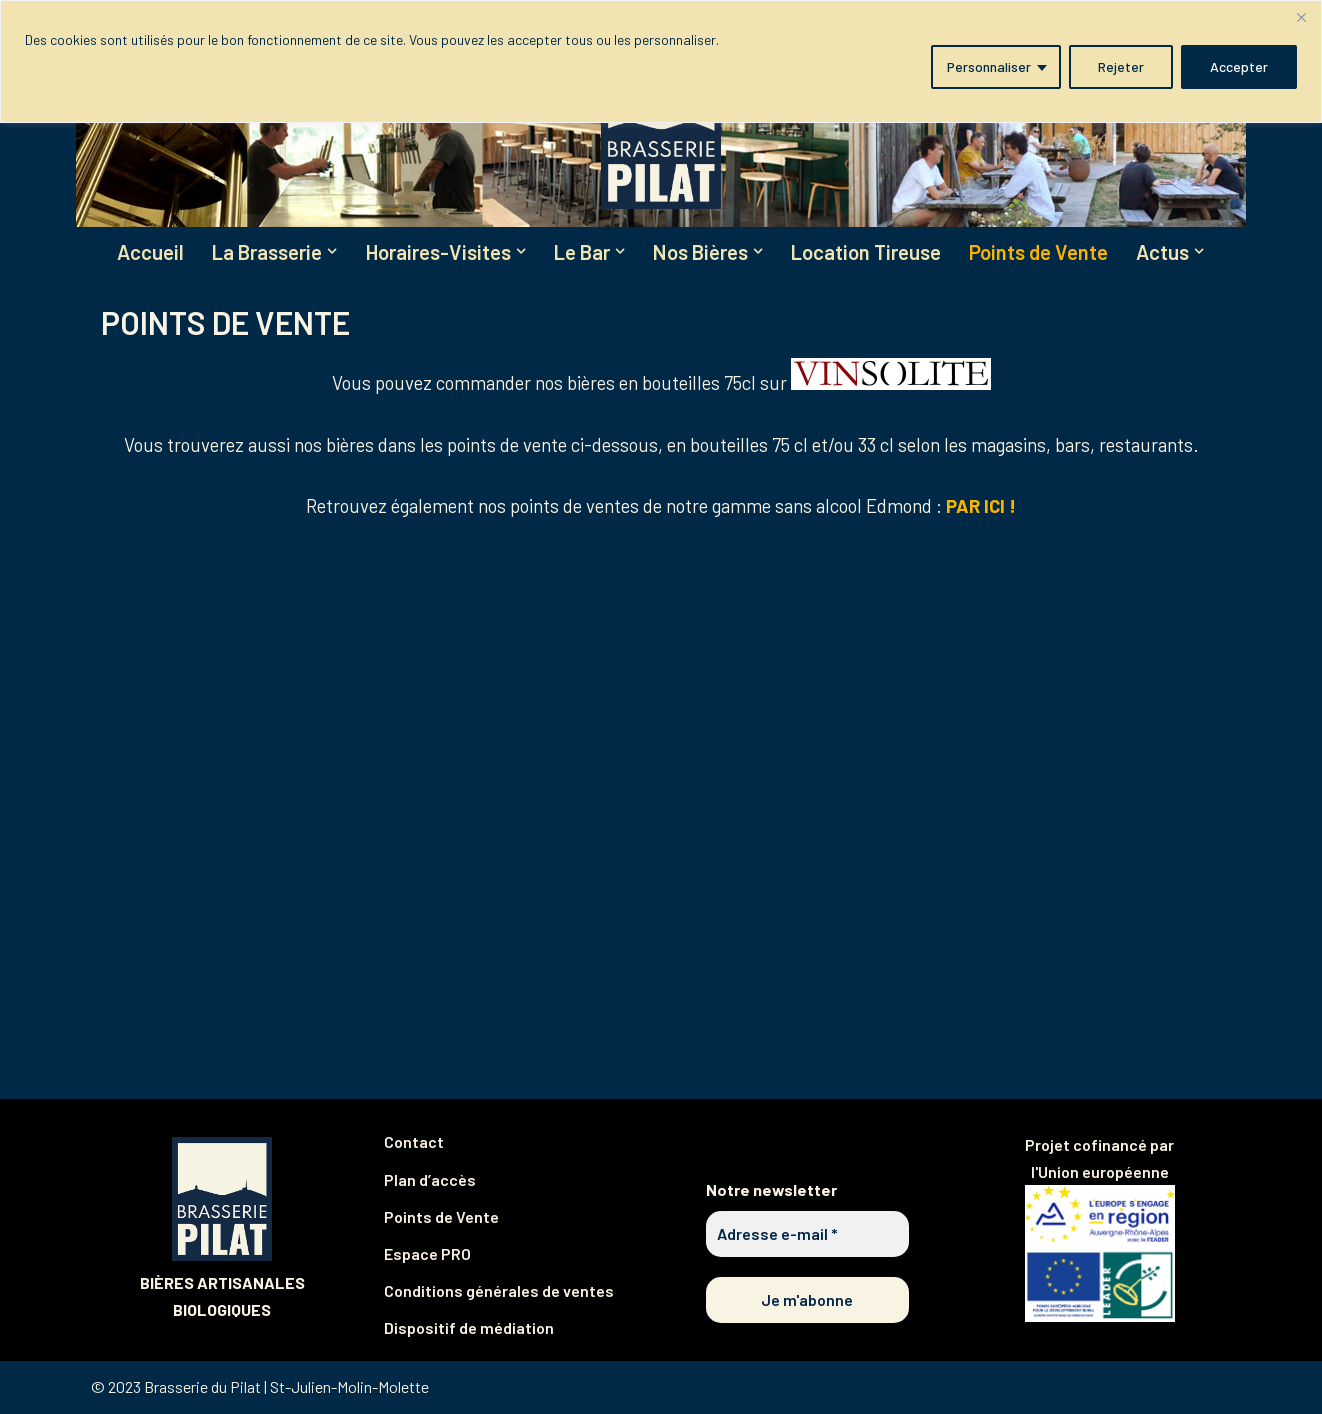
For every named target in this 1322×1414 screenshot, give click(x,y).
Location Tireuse (873, 252)
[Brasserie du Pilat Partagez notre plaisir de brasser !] (661, 134)
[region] (661, 61)
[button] (327, 252)
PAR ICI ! (981, 507)
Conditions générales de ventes (499, 1292)
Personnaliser (989, 66)
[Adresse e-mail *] (807, 1236)
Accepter (1239, 66)
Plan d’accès (430, 1180)
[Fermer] (1301, 17)
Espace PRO (427, 1255)
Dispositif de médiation (469, 1329)
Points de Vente (1048, 252)
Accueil (141, 252)
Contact (414, 1143)
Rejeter (1121, 66)
